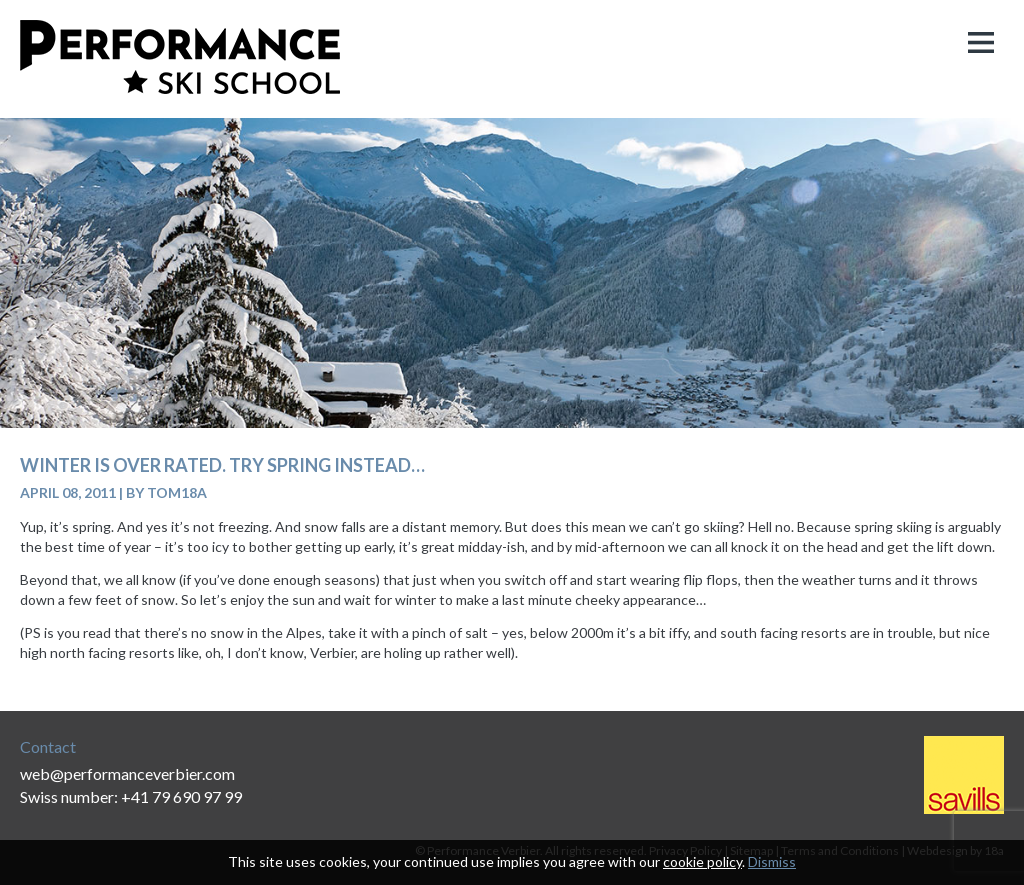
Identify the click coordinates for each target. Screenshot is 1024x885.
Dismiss (772, 861)
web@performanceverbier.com (127, 773)
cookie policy (702, 861)
